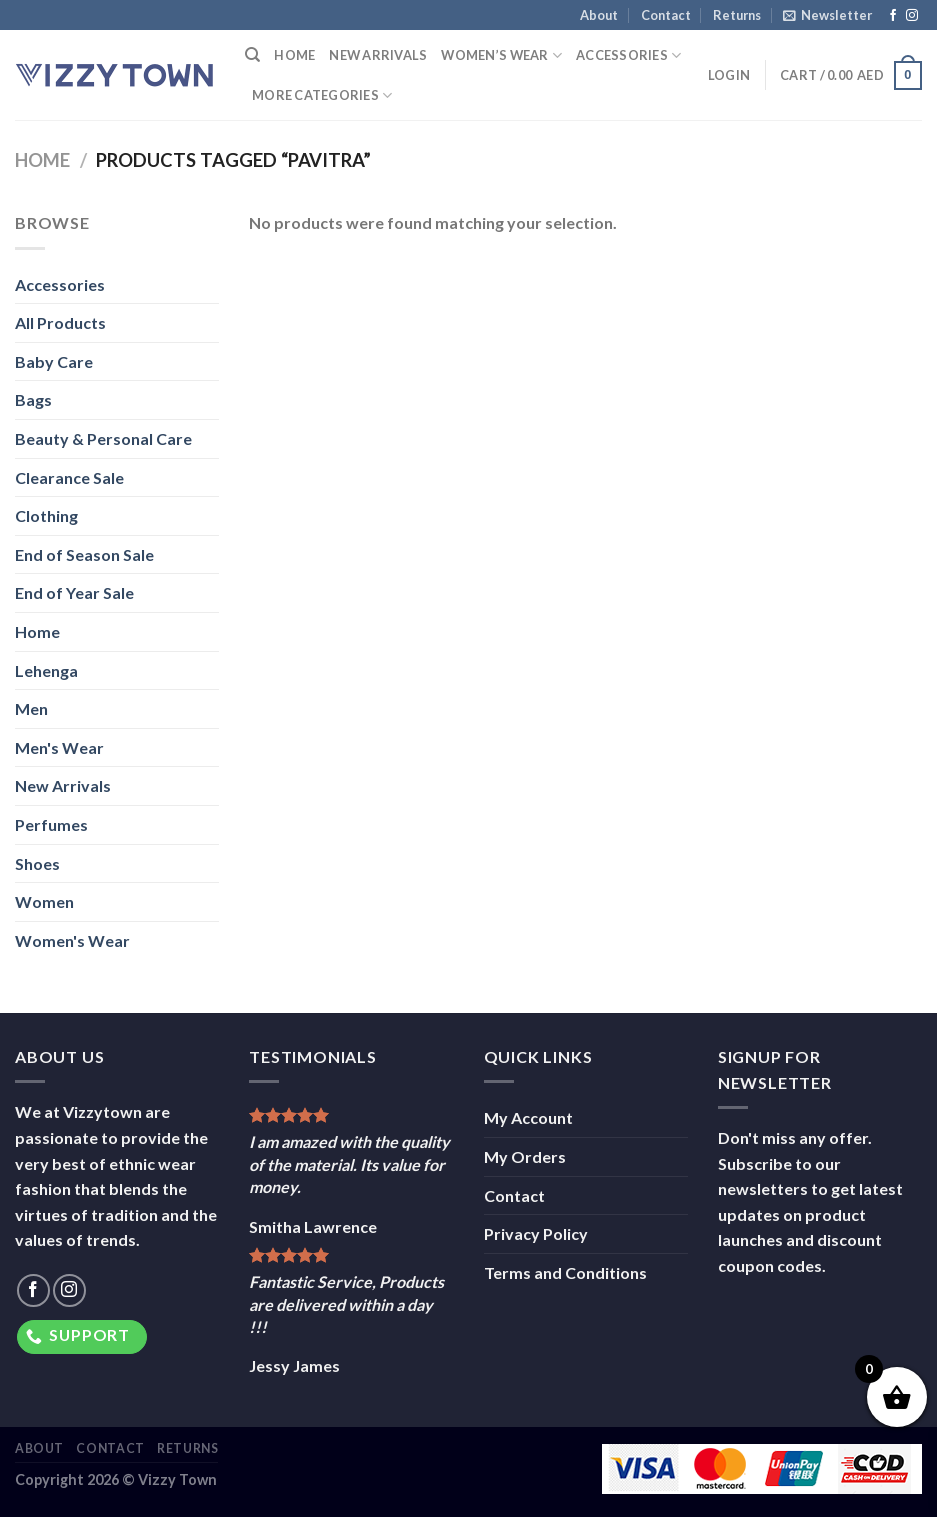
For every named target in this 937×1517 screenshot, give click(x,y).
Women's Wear (72, 940)
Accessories (628, 55)
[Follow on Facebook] (893, 16)
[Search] (252, 55)
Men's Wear (59, 747)
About (599, 15)
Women (44, 901)
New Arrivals (378, 55)
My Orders (525, 1156)
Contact (666, 15)
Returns (737, 15)
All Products (60, 322)
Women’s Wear (501, 55)
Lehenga (46, 670)
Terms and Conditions (565, 1272)
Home (294, 55)
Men (31, 708)
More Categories (322, 95)
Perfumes (51, 824)
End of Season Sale (84, 554)
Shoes (37, 863)
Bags (33, 399)
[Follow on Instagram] (912, 16)
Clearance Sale (69, 477)
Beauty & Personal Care (103, 438)
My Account (528, 1117)
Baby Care (54, 361)
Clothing (46, 515)
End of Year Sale (74, 592)
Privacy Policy (536, 1233)
